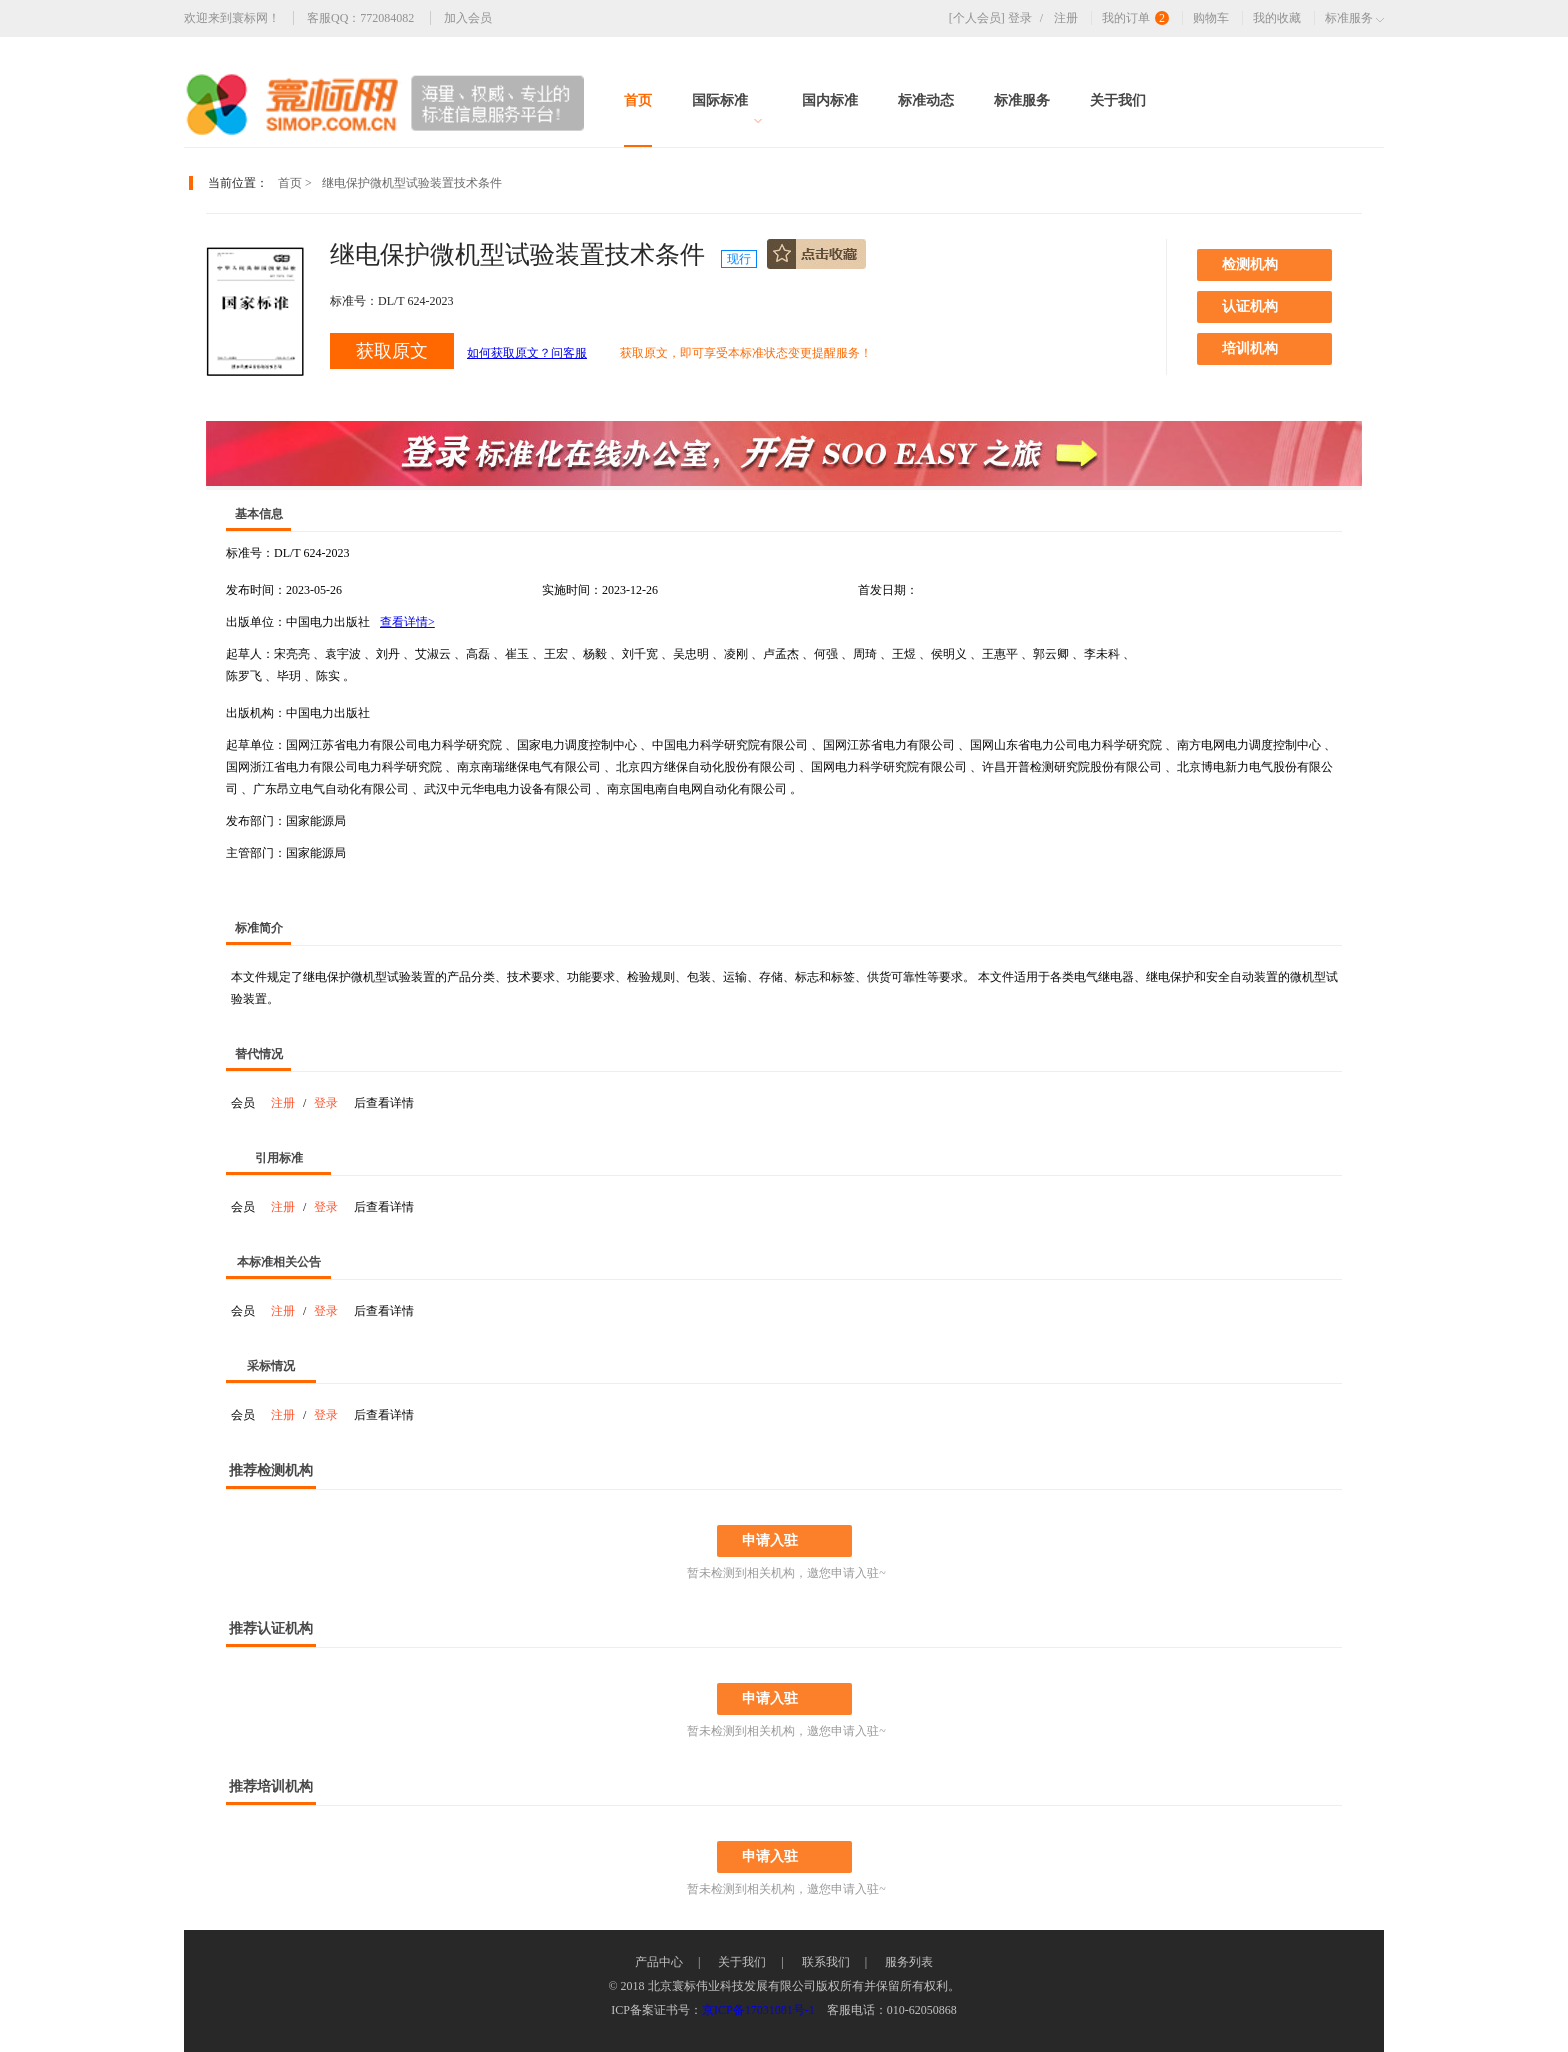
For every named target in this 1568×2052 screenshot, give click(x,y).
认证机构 (1250, 306)
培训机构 (1250, 348)
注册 (1066, 18)
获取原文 (392, 351)
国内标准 (830, 100)
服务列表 (909, 1962)
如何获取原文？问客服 (527, 353)
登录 (1029, 18)
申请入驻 (770, 1540)
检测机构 (1250, 264)
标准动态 (926, 100)
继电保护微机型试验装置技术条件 (412, 183)
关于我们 (1118, 100)
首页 (638, 100)
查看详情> (407, 622)
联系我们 (826, 1962)
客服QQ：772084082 (360, 18)
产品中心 (659, 1962)
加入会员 (468, 18)
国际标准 (727, 108)
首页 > (295, 183)
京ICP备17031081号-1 (758, 2010)
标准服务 (1022, 100)
